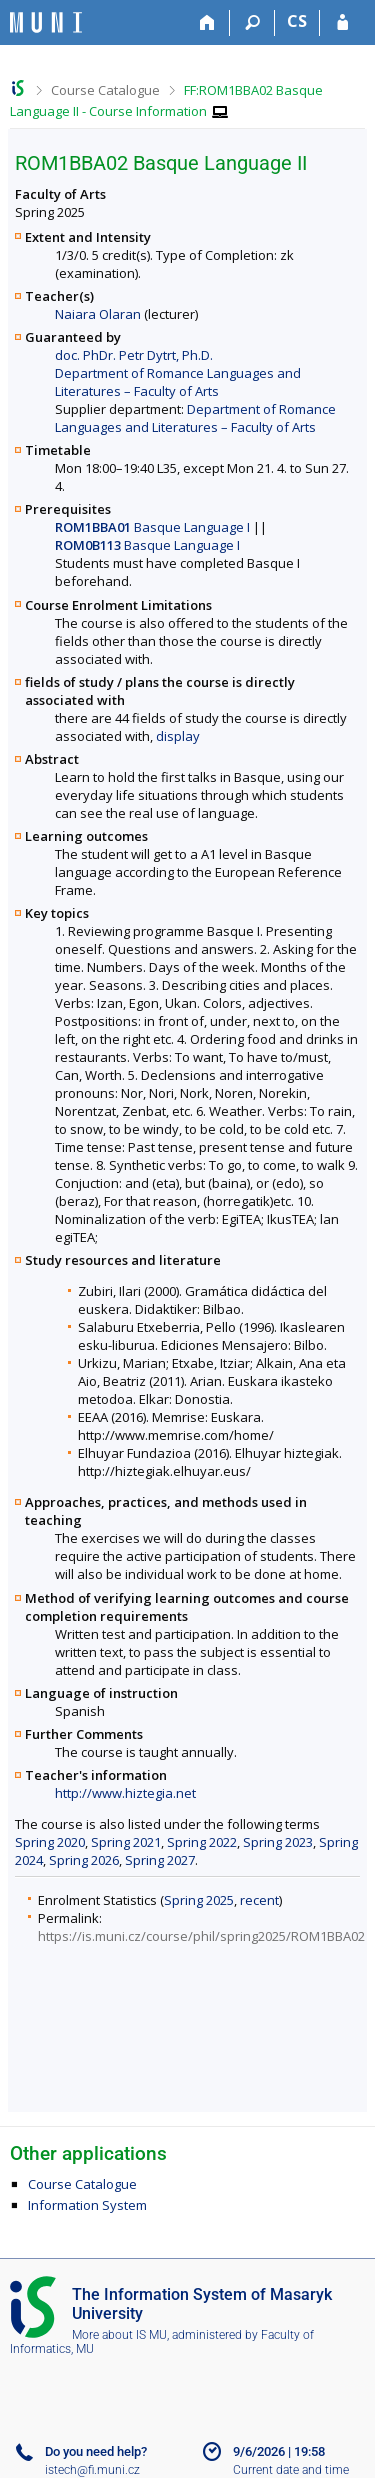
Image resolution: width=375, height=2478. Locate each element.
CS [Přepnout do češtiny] (297, 21)
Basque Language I (152, 527)
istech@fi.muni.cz (92, 2470)
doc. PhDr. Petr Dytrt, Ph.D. (134, 355)
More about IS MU (119, 2335)
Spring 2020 (50, 1842)
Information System (87, 2205)
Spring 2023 (278, 1842)
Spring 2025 (199, 1900)
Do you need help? (96, 2451)
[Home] (207, 23)
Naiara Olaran (98, 314)
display (178, 736)
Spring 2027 (160, 1860)
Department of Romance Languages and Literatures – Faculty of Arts (178, 382)
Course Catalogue (105, 90)
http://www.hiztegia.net (125, 1793)
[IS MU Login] (342, 23)
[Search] (252, 23)
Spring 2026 (84, 1860)
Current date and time (291, 2470)
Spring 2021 (126, 1842)
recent (259, 1900)
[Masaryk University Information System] (46, 22)
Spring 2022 (202, 1842)
